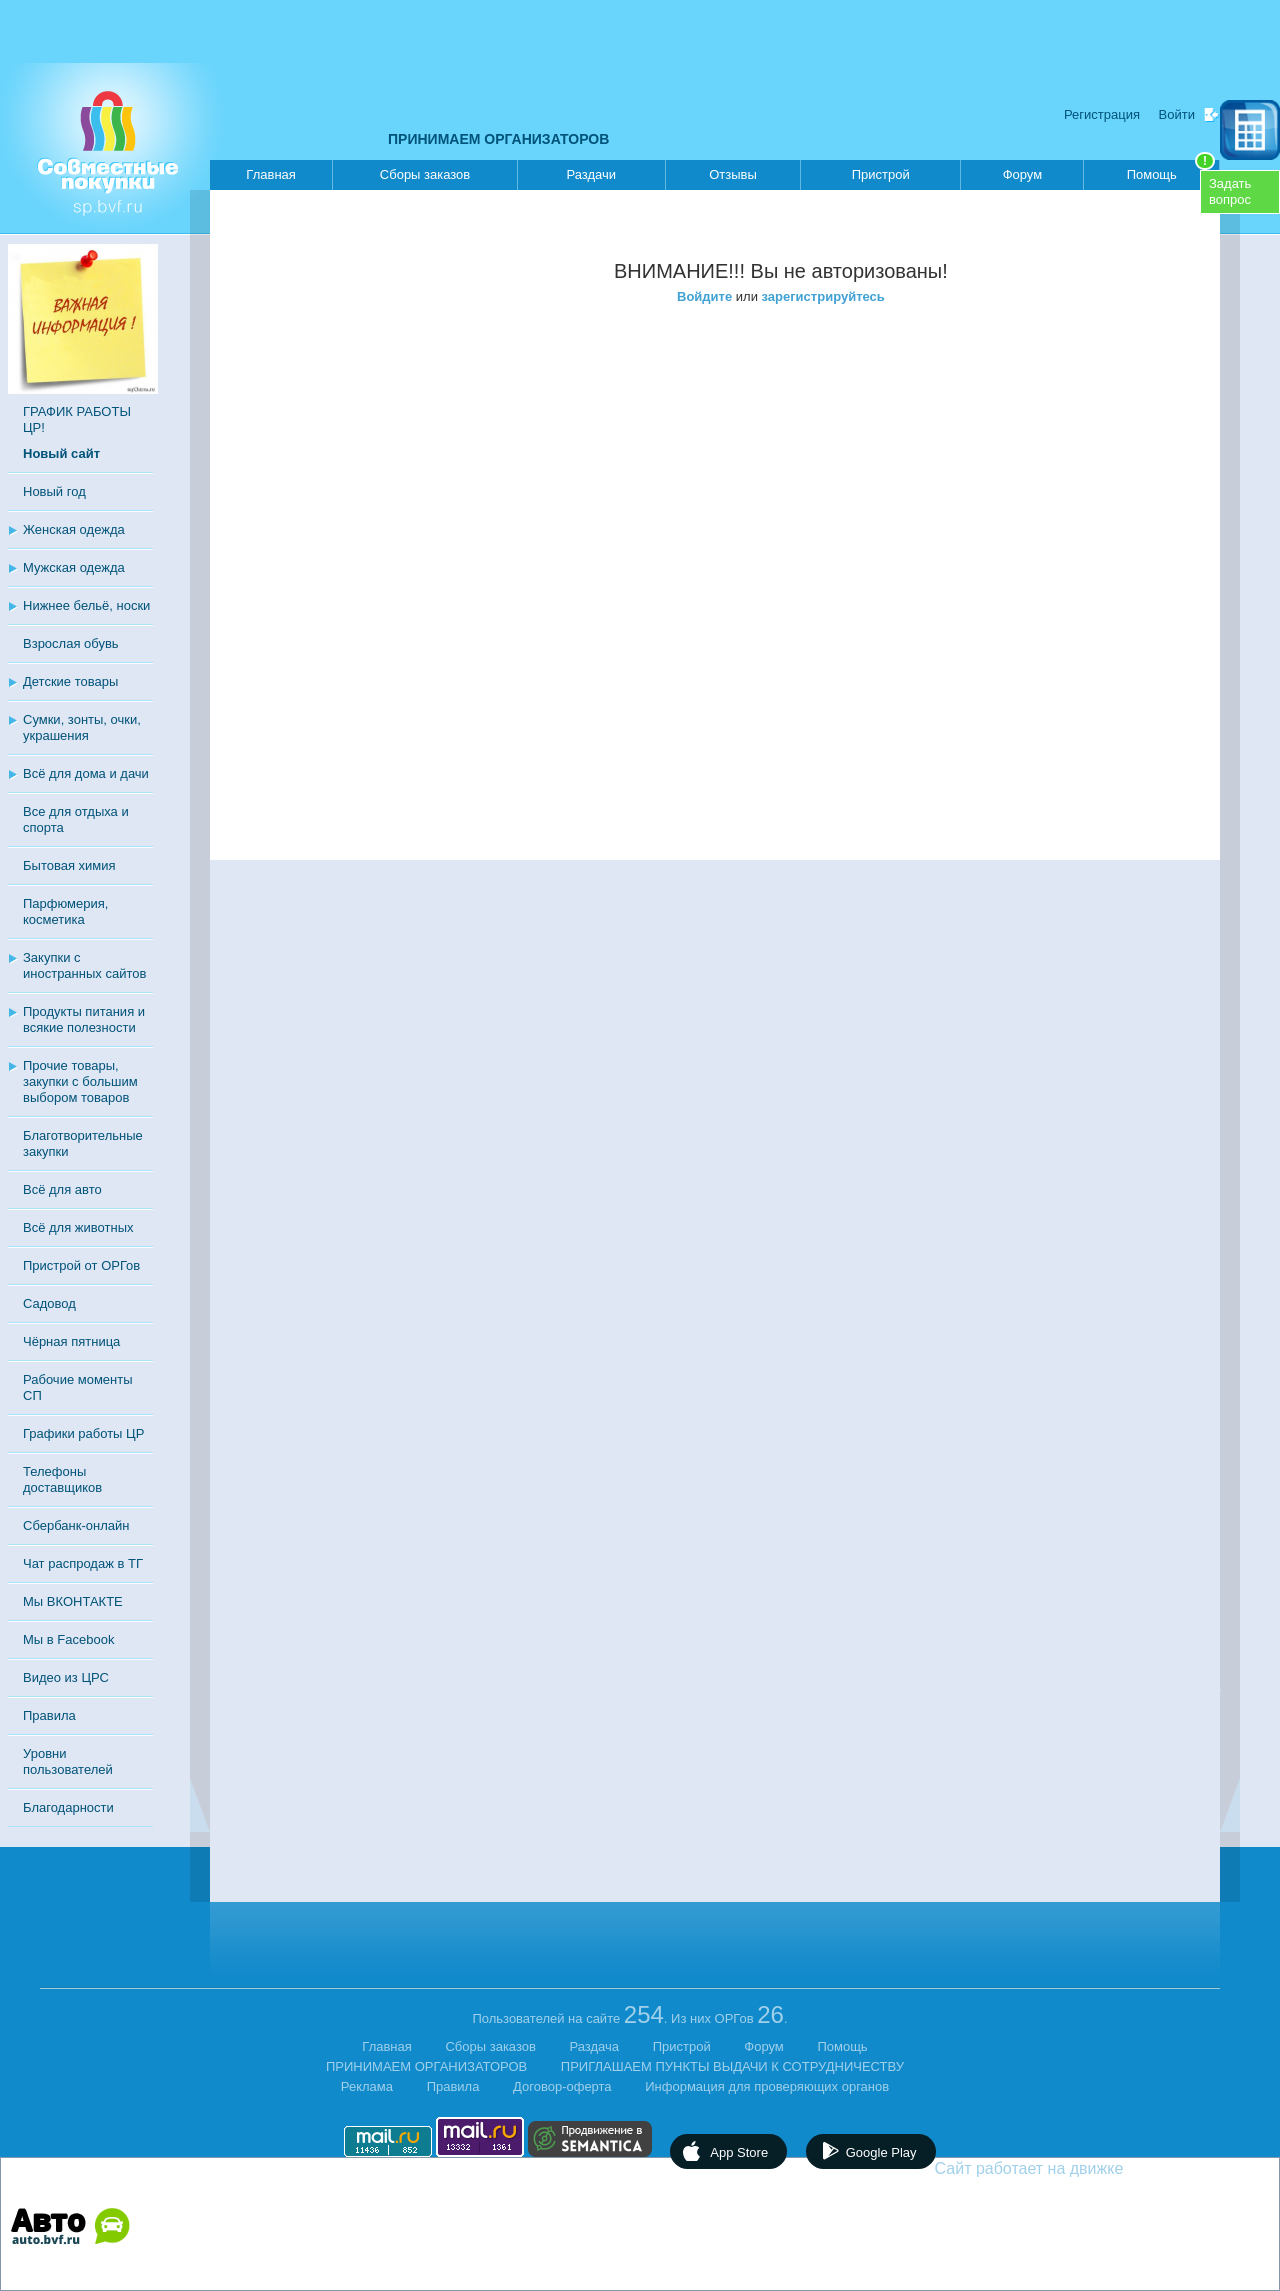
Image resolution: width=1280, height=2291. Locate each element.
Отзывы (733, 174)
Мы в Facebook (68, 1639)
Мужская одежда (74, 567)
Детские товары (70, 681)
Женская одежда (74, 529)
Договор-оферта (562, 2086)
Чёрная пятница (71, 1341)
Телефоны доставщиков (62, 1479)
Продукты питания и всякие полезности (84, 1019)
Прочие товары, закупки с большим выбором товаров (80, 1081)
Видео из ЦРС (66, 1677)
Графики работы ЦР (83, 1433)
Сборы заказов (425, 174)
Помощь (1171, 171)
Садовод (49, 1303)
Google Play (881, 2152)
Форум (1023, 174)
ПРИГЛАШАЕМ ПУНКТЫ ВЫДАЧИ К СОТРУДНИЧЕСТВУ (732, 2066)
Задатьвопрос (1230, 191)
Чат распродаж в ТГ (83, 1563)
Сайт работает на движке (1072, 2168)
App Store (739, 2152)
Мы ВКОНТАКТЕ (73, 1601)
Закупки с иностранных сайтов (84, 965)
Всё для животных (78, 1227)
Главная (270, 174)
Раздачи (592, 174)
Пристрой (881, 174)
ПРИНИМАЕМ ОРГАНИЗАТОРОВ (498, 139)
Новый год (54, 491)
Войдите (704, 296)
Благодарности (68, 1807)
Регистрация (1102, 114)
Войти (1177, 114)
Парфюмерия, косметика (65, 911)
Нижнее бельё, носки (86, 605)
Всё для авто (62, 1189)
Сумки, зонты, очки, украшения (82, 727)
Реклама (367, 2086)
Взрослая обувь (71, 643)
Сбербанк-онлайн (76, 1525)
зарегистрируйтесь (823, 296)
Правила (49, 1715)
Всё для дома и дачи (86, 773)
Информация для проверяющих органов (767, 2086)
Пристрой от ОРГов (81, 1265)
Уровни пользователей (68, 1761)
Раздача (595, 2046)
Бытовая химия (69, 865)
